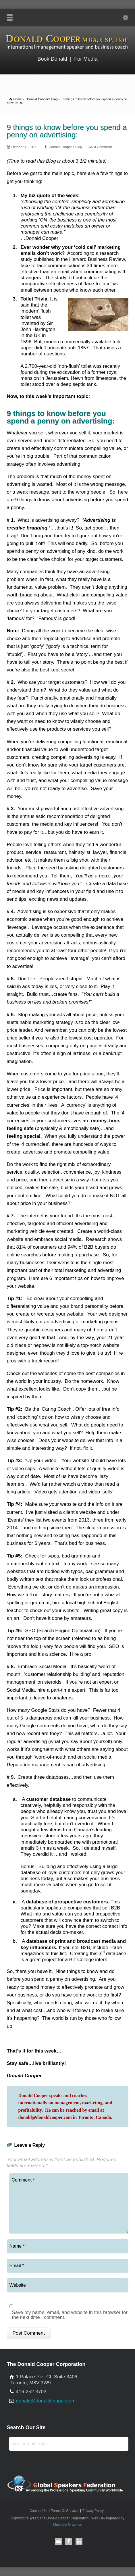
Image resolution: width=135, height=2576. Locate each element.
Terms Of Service (64, 2511)
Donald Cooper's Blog (65, 147)
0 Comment (103, 147)
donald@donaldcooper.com (46, 2401)
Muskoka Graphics (67, 2525)
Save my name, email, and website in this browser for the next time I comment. (70, 2315)
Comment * (68, 2203)
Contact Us (38, 2511)
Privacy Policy (93, 2511)
